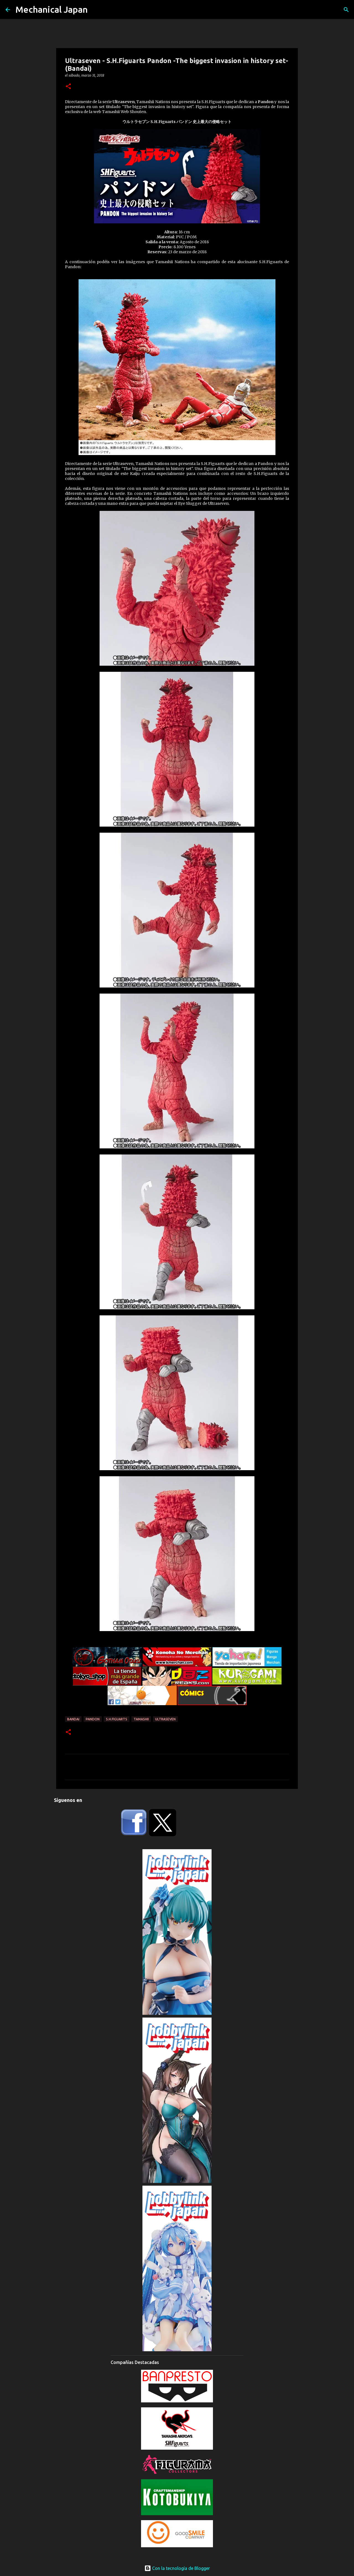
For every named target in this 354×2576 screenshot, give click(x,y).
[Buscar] (346, 9)
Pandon (93, 1719)
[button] (68, 86)
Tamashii (141, 1719)
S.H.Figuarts (116, 1719)
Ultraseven (165, 1719)
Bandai (73, 1719)
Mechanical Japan (51, 9)
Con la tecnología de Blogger (177, 2568)
